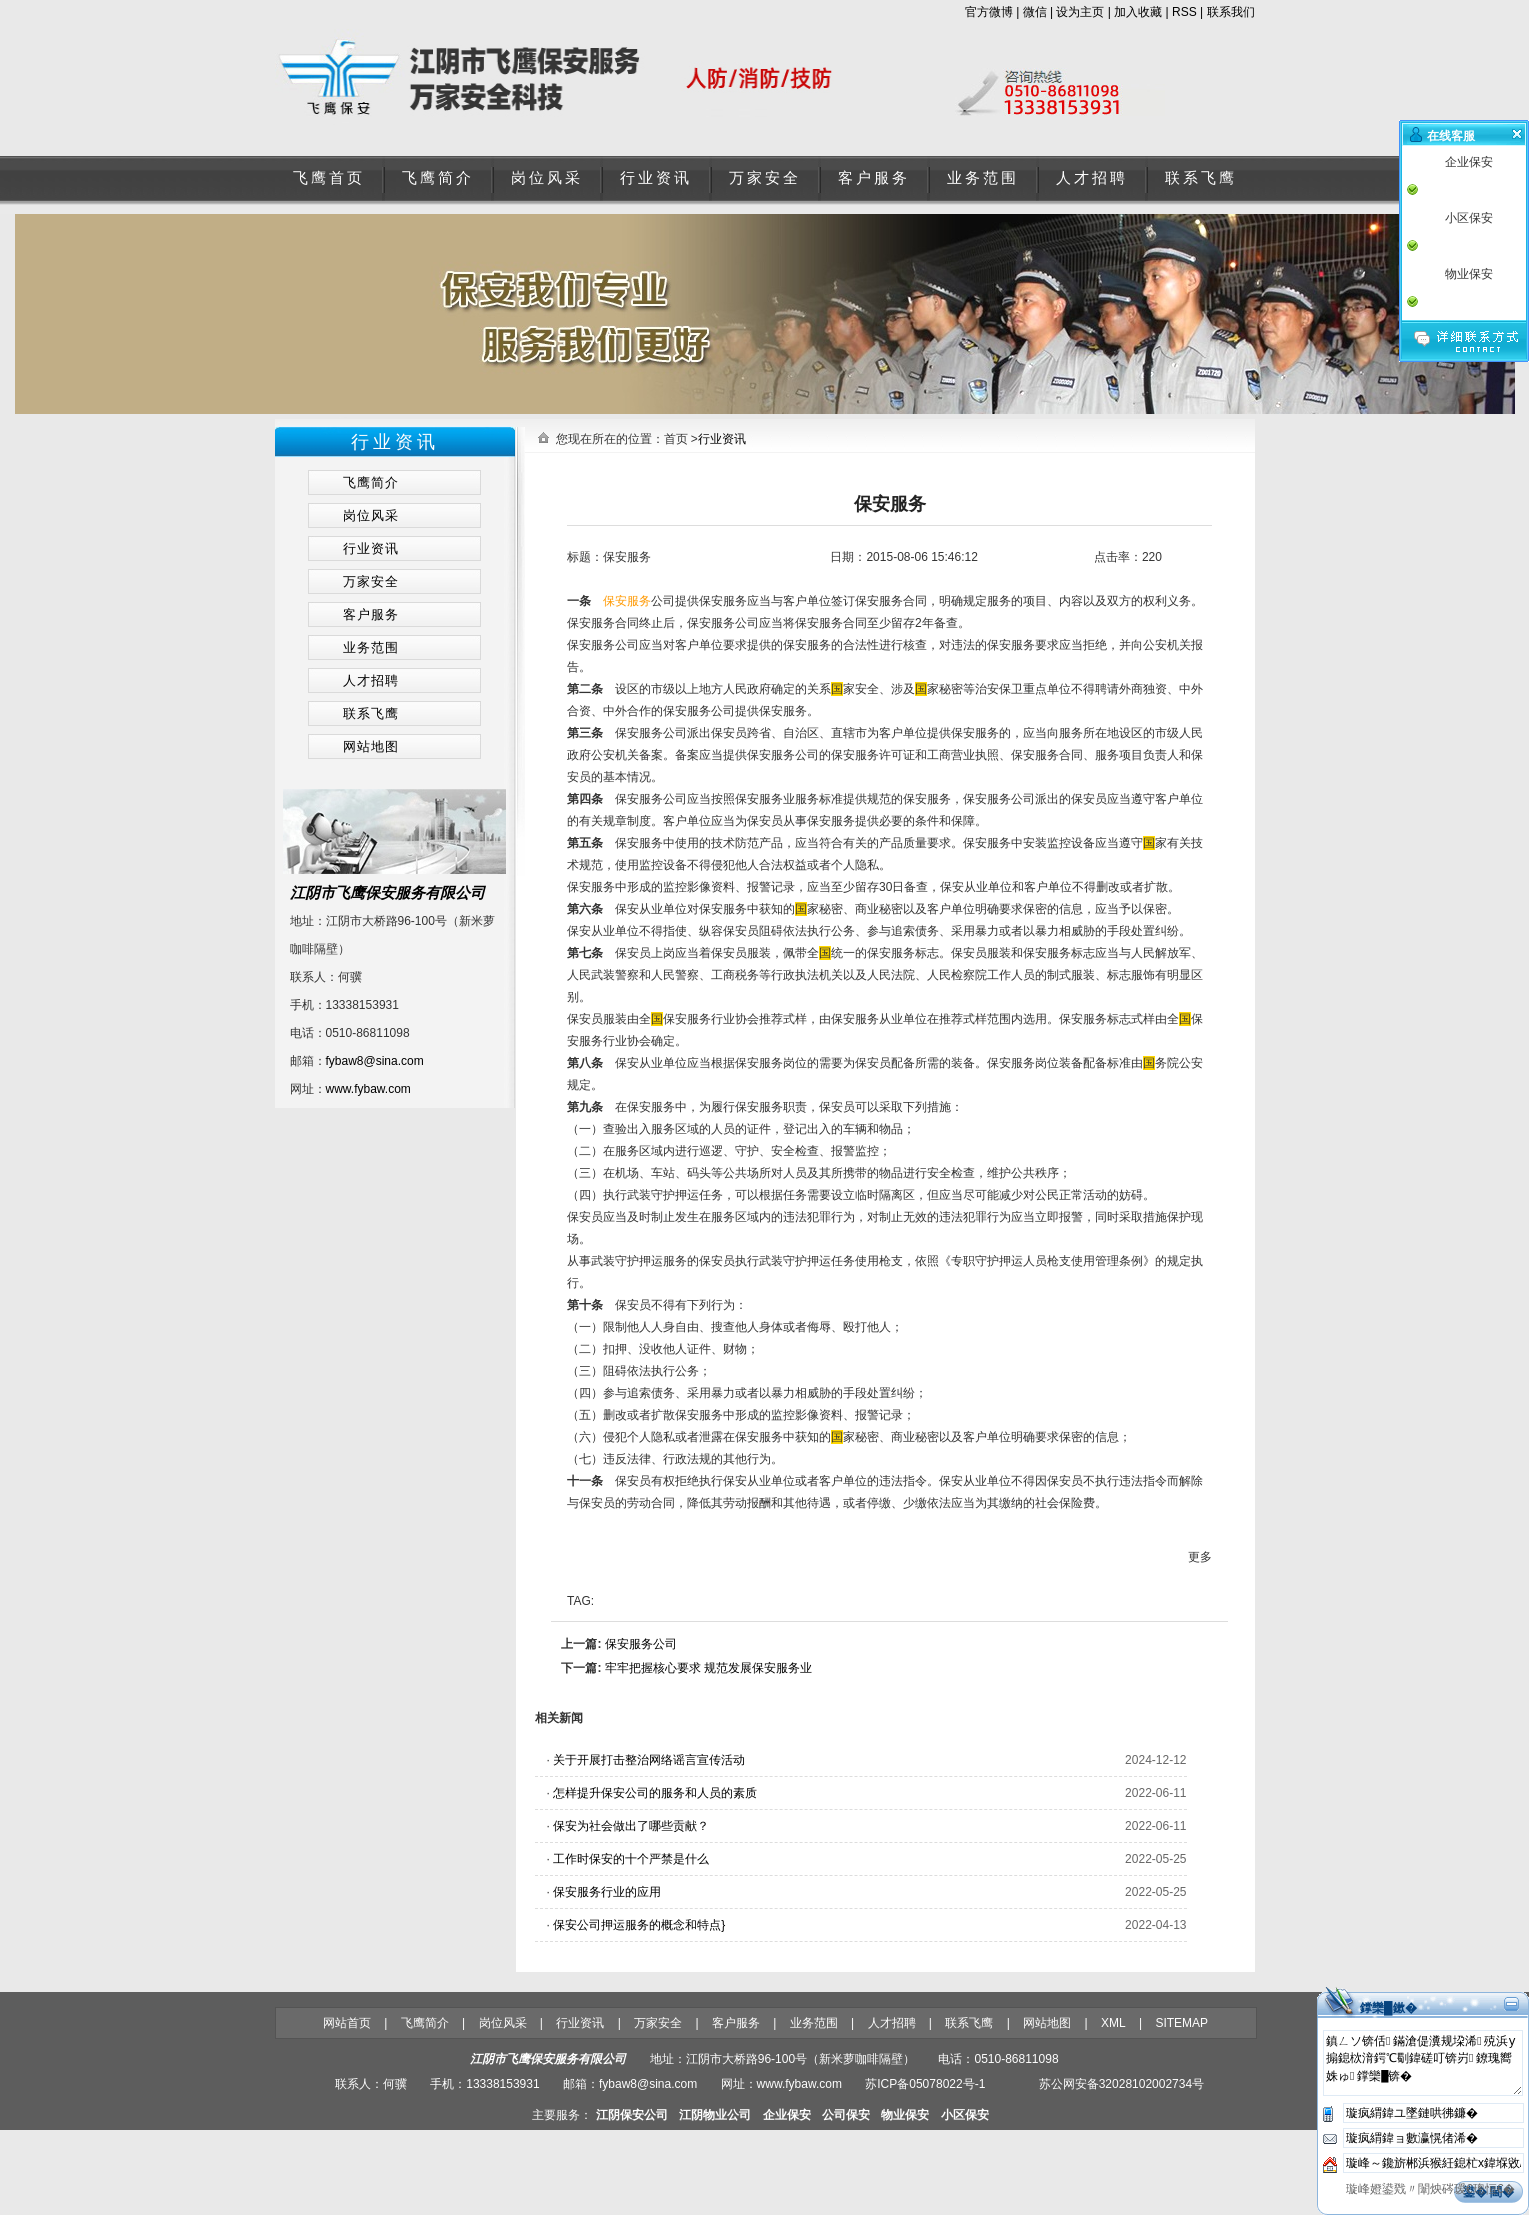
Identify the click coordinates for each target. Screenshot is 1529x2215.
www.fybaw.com (368, 1089)
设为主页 (1080, 12)
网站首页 (347, 2023)
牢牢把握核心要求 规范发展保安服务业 (708, 1668)
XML (1113, 2023)
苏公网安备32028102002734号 (1121, 2084)
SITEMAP (1181, 2023)
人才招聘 (1092, 178)
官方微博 (989, 12)
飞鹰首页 (329, 178)
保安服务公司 (641, 1644)
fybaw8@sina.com (375, 1061)
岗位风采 (547, 178)
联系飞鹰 (1201, 178)
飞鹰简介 (438, 178)
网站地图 (1047, 2023)
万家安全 (765, 178)
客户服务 (874, 178)
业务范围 (983, 178)
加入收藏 (1138, 12)
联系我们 (1231, 12)
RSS (1184, 12)
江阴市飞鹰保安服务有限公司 (387, 892)
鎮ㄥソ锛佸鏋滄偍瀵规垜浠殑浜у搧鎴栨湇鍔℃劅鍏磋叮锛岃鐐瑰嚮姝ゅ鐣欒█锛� (1423, 2063)
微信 (1035, 12)
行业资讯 (656, 178)
